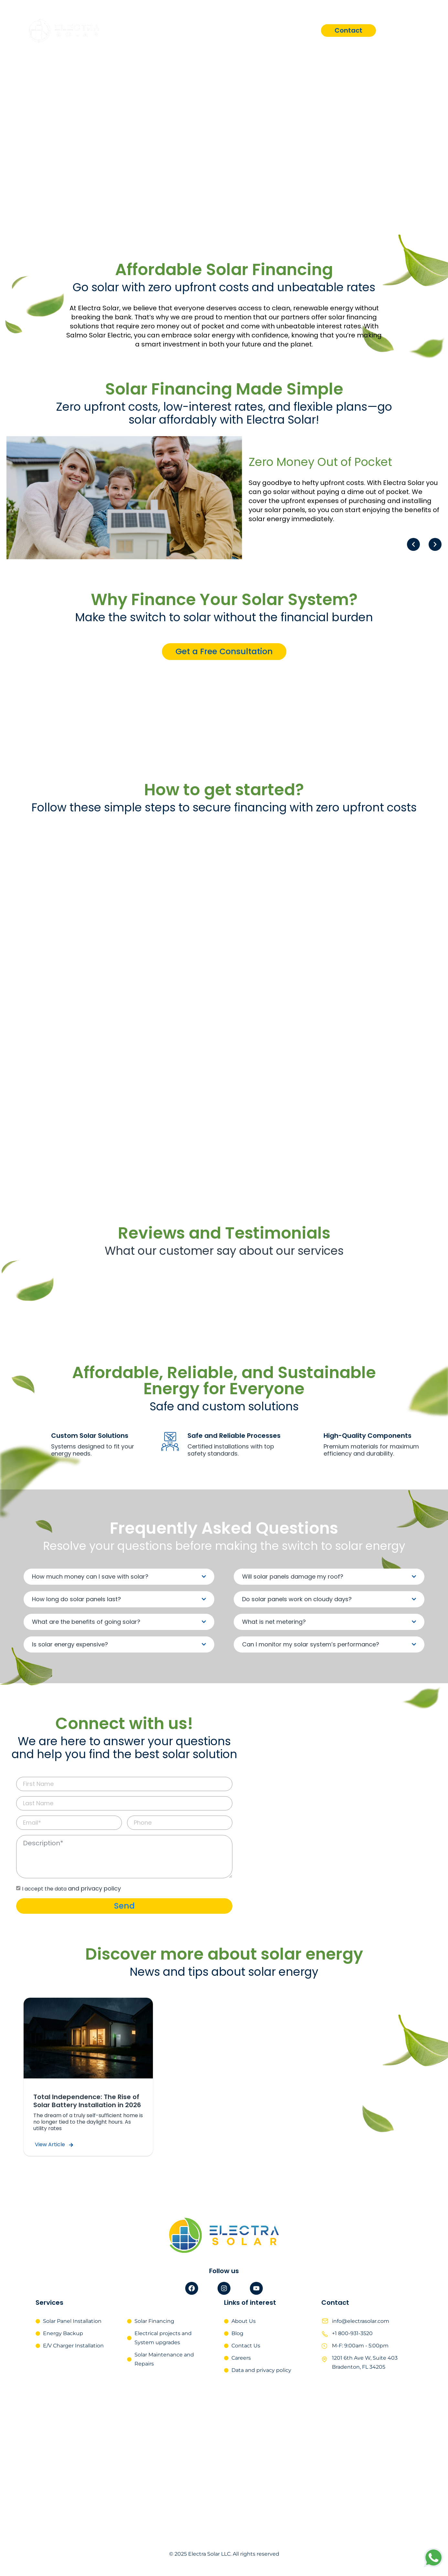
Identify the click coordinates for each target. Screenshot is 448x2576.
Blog (304, 30)
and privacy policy (94, 1888)
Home (173, 30)
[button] (413, 544)
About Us (263, 30)
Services (215, 30)
